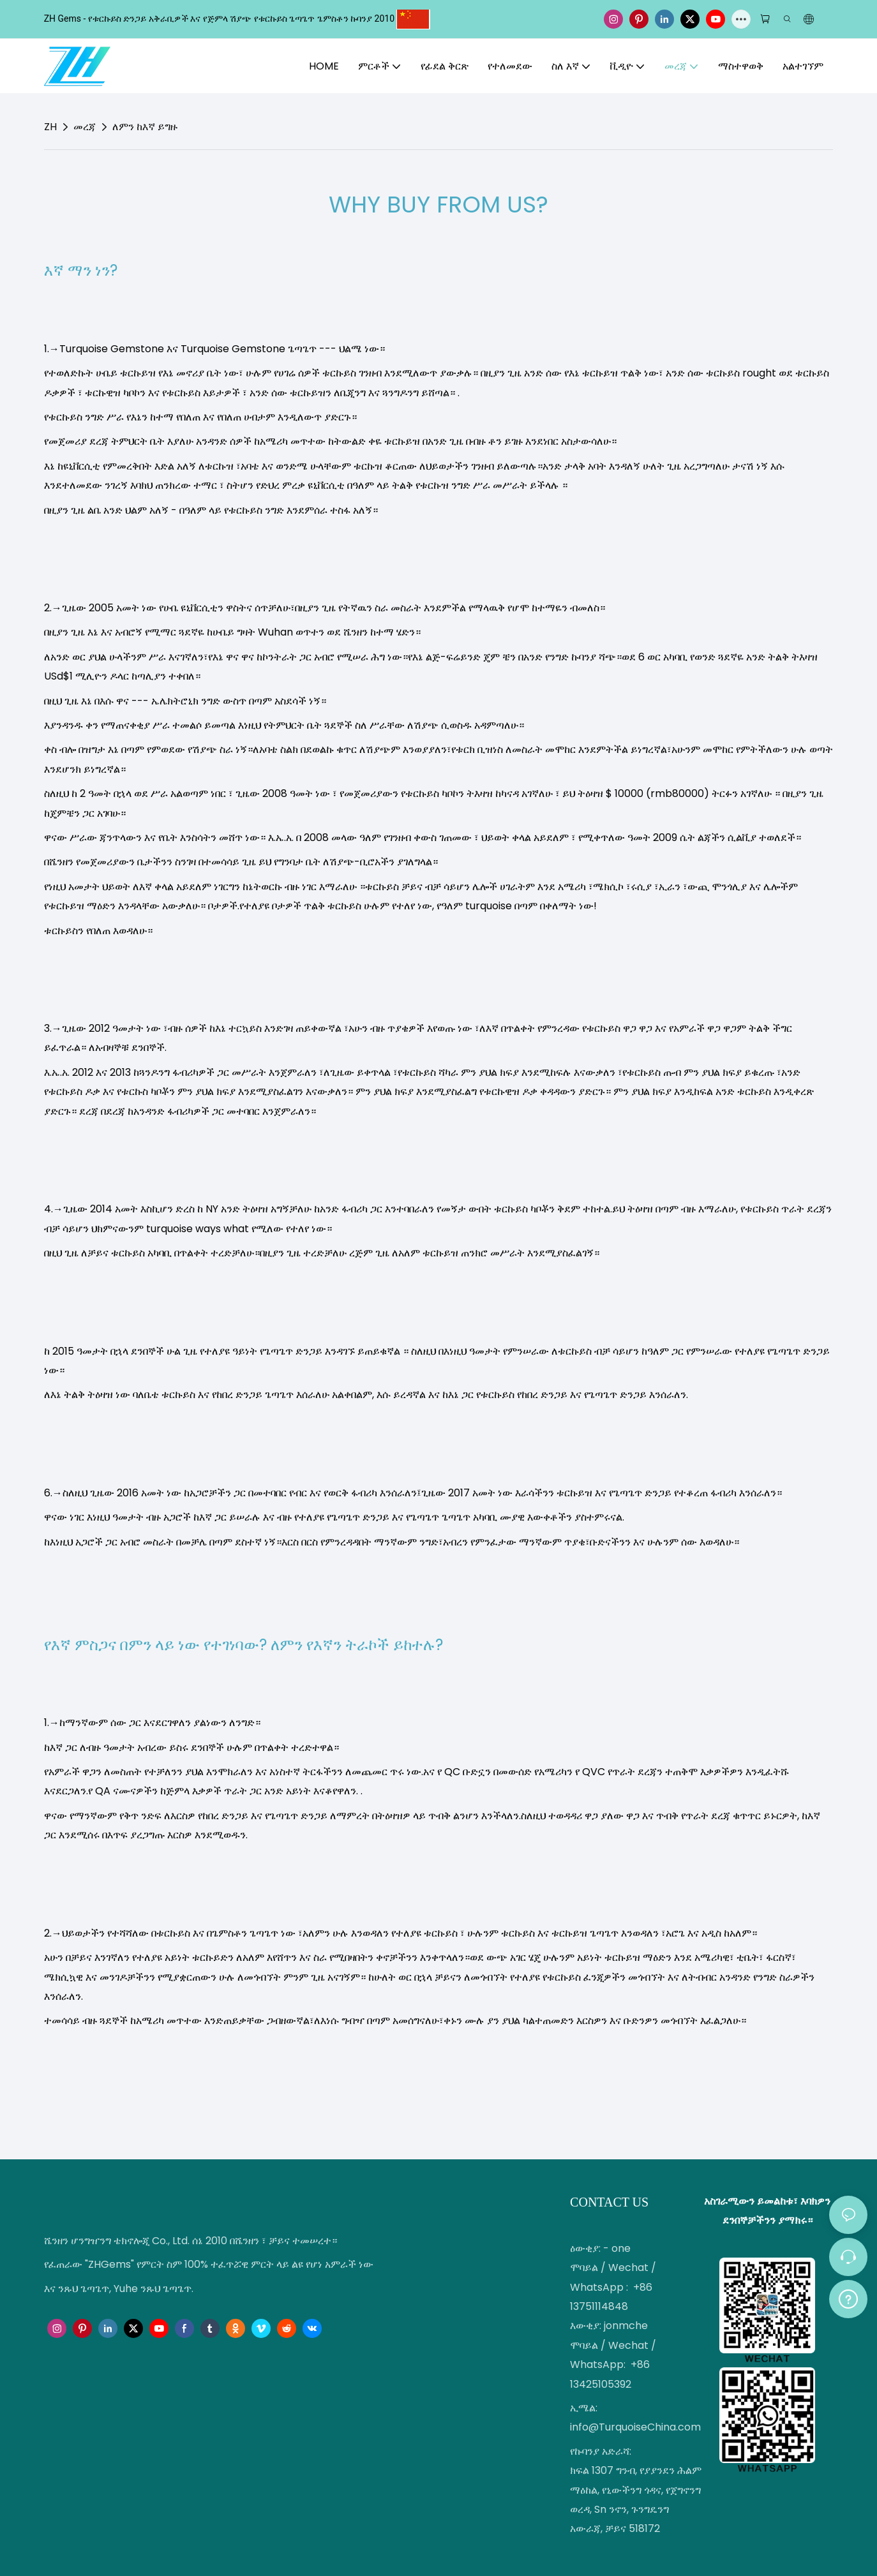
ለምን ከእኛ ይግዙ (144, 126)
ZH (50, 126)
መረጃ (84, 126)
